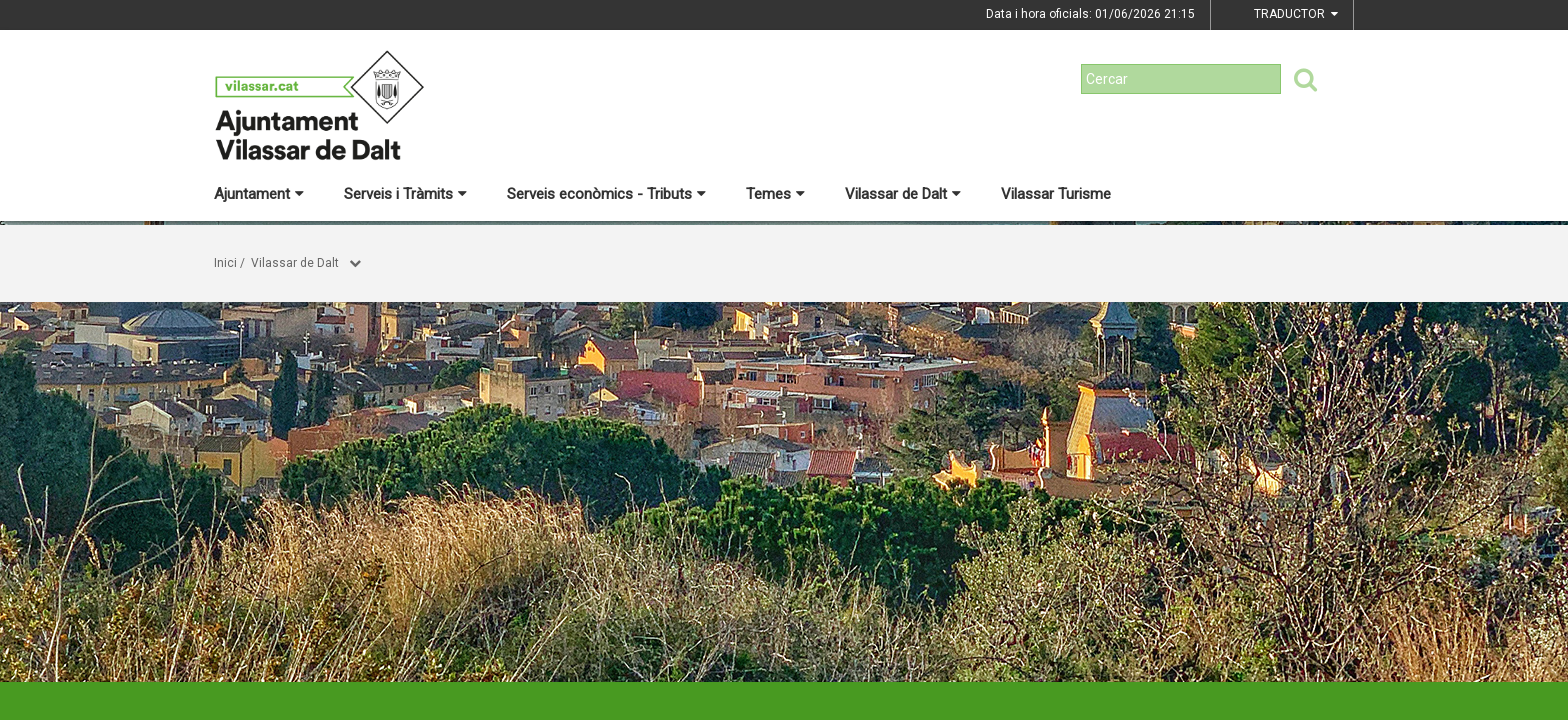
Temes (775, 194)
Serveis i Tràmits (405, 194)
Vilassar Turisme (1056, 194)
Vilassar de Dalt (903, 194)
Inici (225, 263)
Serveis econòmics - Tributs (606, 194)
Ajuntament (259, 194)
